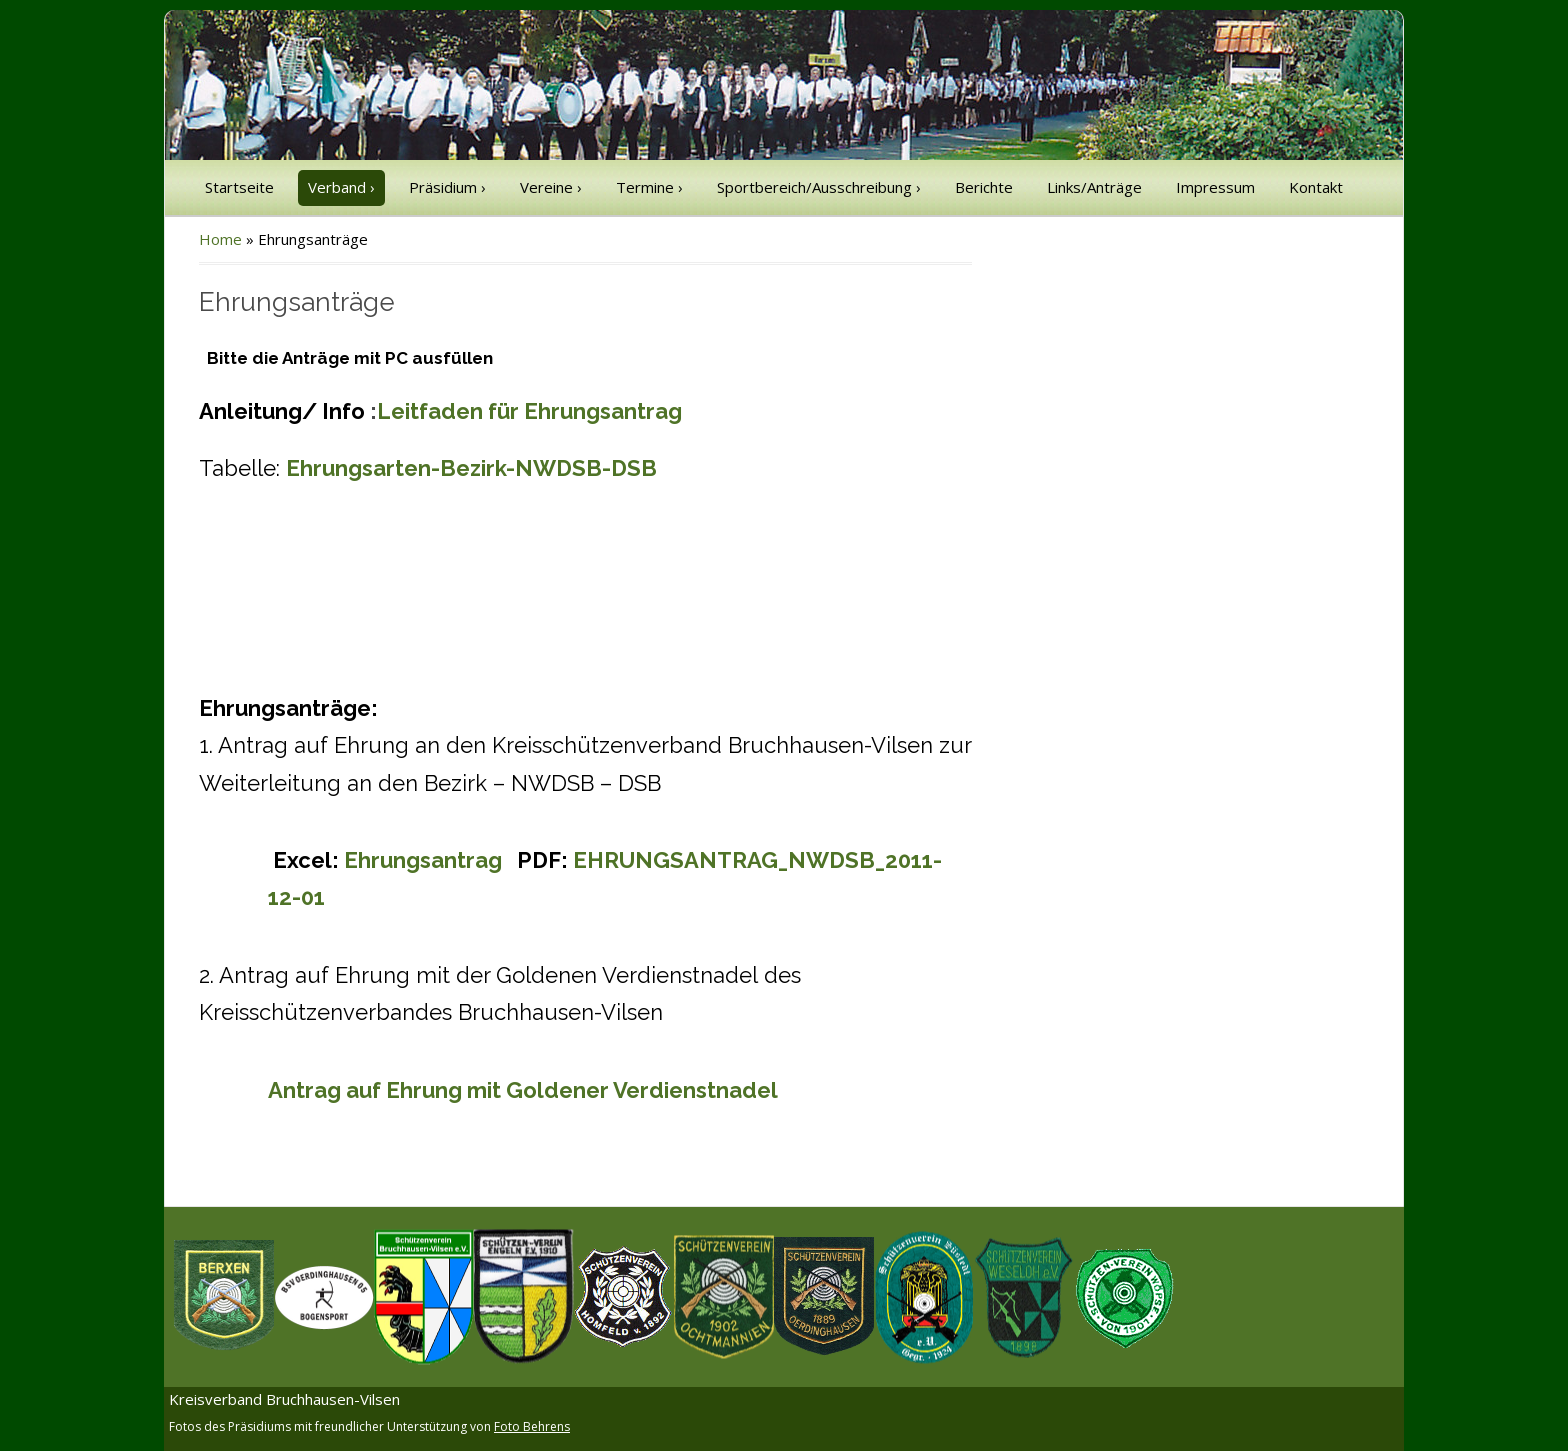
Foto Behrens (532, 1426)
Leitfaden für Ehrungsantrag (529, 411)
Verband (341, 187)
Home (220, 239)
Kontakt (1316, 187)
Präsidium (447, 187)
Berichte (984, 187)
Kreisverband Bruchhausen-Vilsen (284, 1399)
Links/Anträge (1094, 187)
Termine (649, 187)
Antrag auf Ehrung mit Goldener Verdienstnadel (523, 1090)
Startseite (239, 187)
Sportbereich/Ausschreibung (819, 187)
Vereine (551, 187)
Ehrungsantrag (425, 860)
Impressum (1215, 187)
